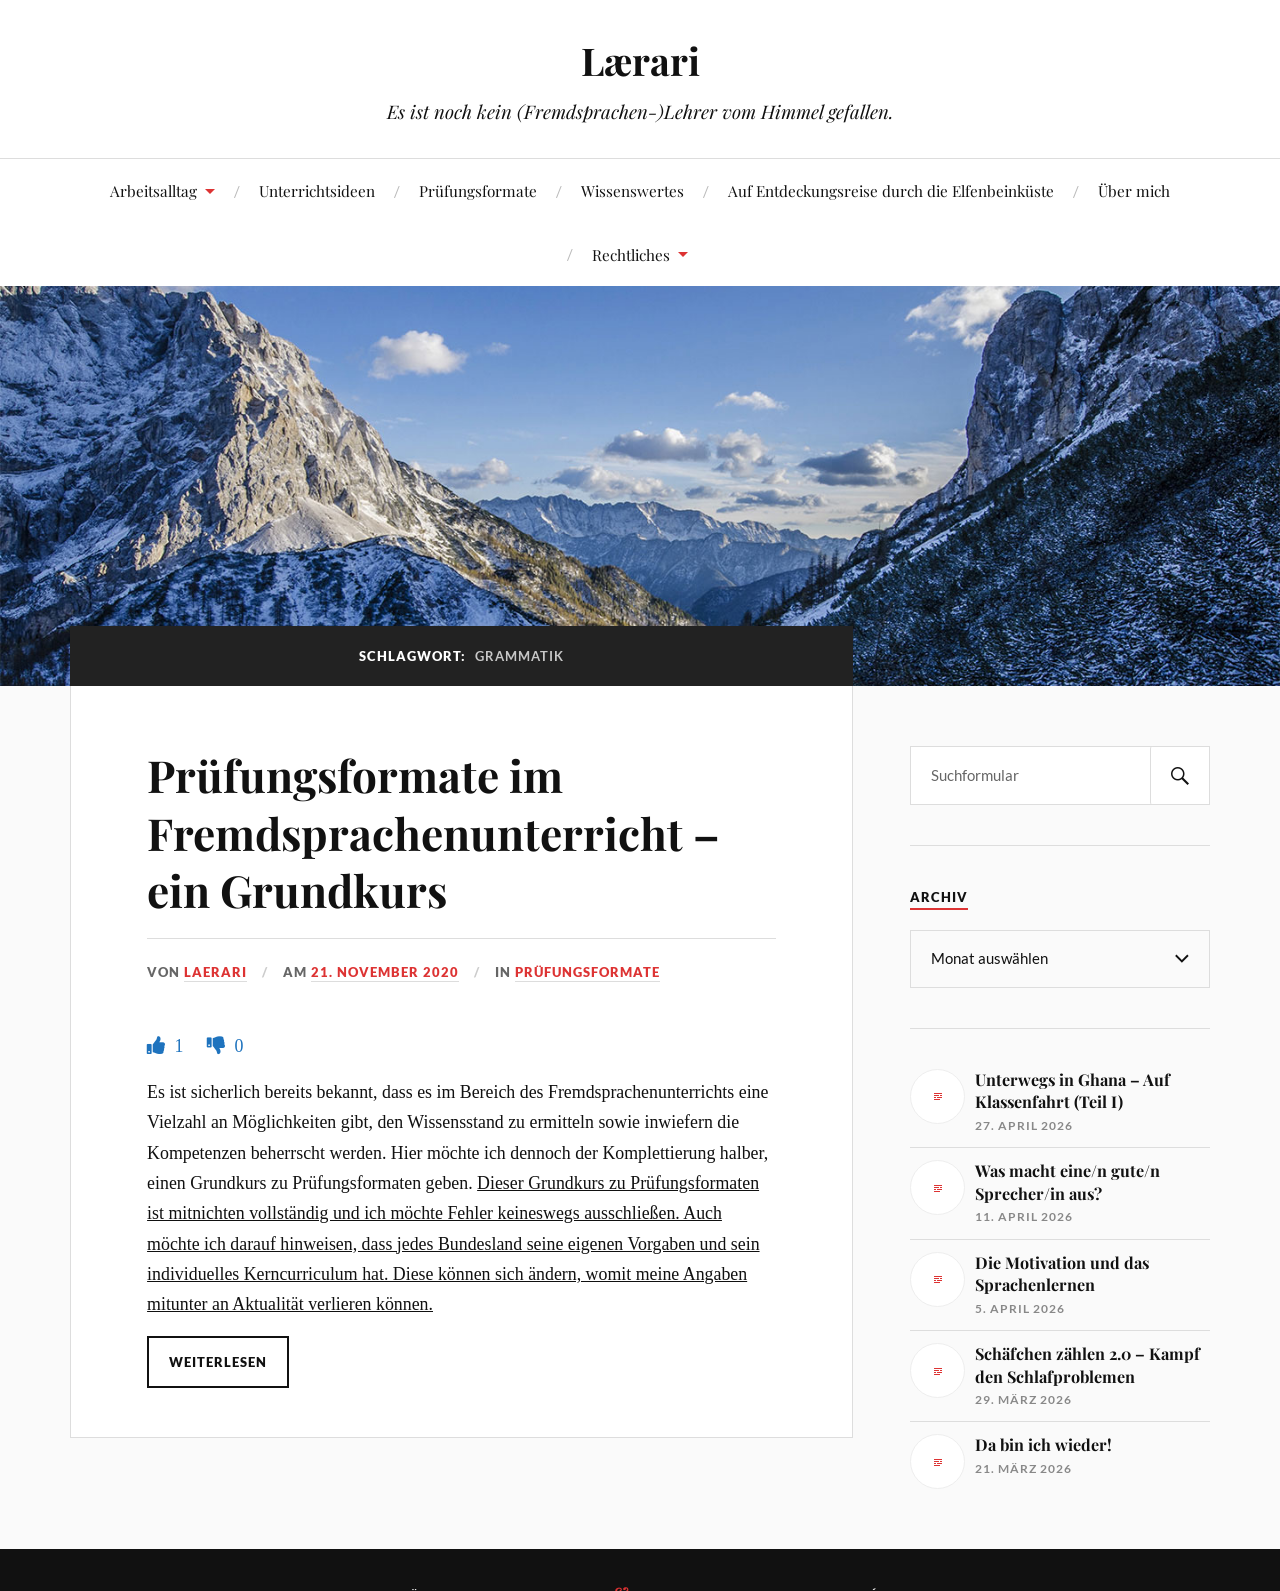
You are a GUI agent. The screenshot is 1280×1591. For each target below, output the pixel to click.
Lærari (640, 60)
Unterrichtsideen (317, 190)
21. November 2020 (385, 972)
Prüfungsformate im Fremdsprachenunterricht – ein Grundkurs (433, 832)
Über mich (1134, 190)
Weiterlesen (218, 1362)
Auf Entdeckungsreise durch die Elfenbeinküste (891, 190)
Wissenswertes (632, 190)
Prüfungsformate (478, 190)
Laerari (215, 972)
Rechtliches (631, 254)
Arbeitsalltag (153, 190)
